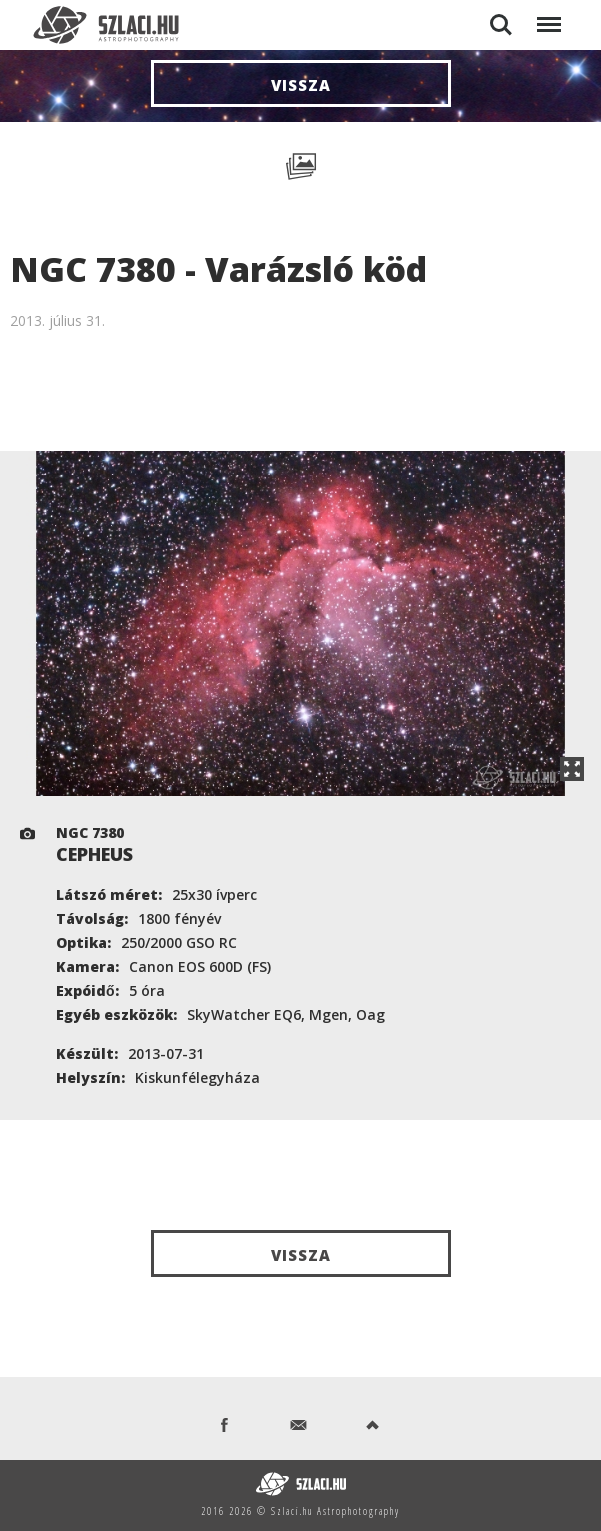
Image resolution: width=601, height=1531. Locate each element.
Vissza (301, 85)
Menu (547, 14)
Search (501, 25)
